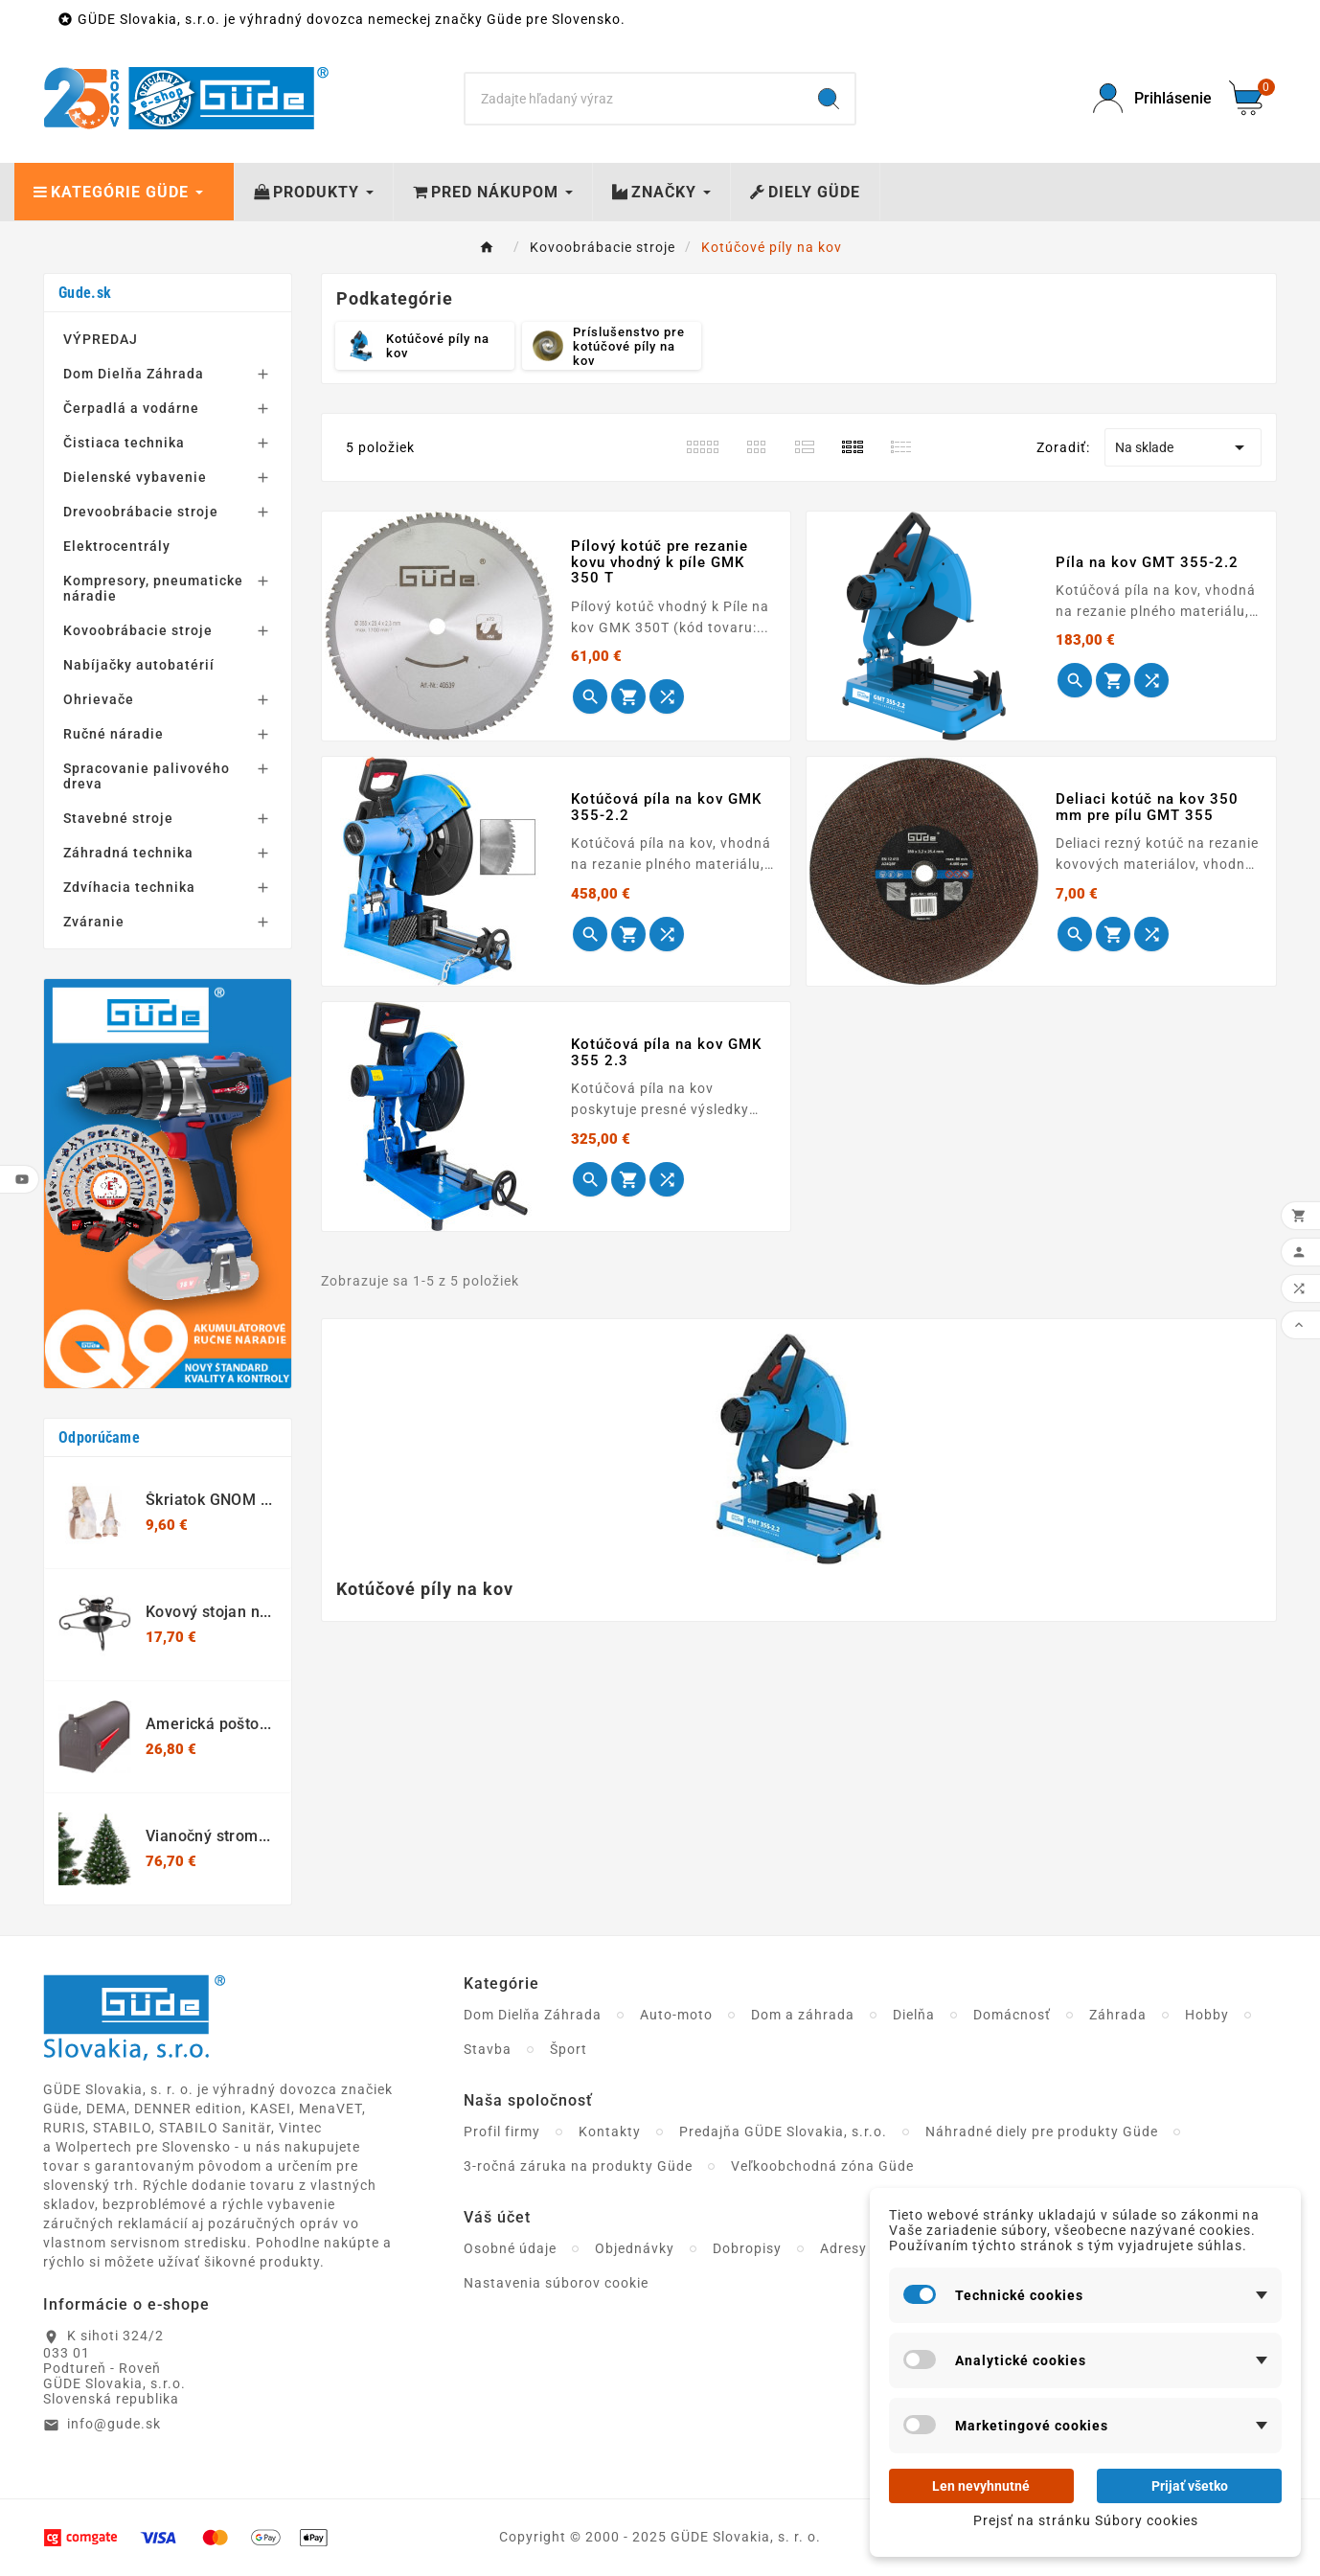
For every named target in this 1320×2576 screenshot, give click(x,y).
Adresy (843, 2248)
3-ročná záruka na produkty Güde (578, 2166)
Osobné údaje (510, 2248)
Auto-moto (676, 2014)
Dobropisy (747, 2248)
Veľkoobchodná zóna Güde (822, 2166)
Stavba (488, 2049)
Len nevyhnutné (981, 2486)
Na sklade (1183, 447)
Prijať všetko (1189, 2486)
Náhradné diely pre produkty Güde (1041, 2131)
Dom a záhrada (802, 2014)
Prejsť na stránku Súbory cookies (1085, 2520)
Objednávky (634, 2248)
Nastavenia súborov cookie (556, 2283)
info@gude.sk (114, 2423)
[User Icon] (1149, 98)
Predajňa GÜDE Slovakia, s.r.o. (783, 2131)
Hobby (1207, 2014)
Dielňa (914, 2014)
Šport (568, 2049)
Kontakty (610, 2131)
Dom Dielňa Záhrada (533, 2014)
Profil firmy (502, 2131)
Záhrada (1118, 2014)
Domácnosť (1012, 2014)
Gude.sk (84, 293)
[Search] (634, 99)
